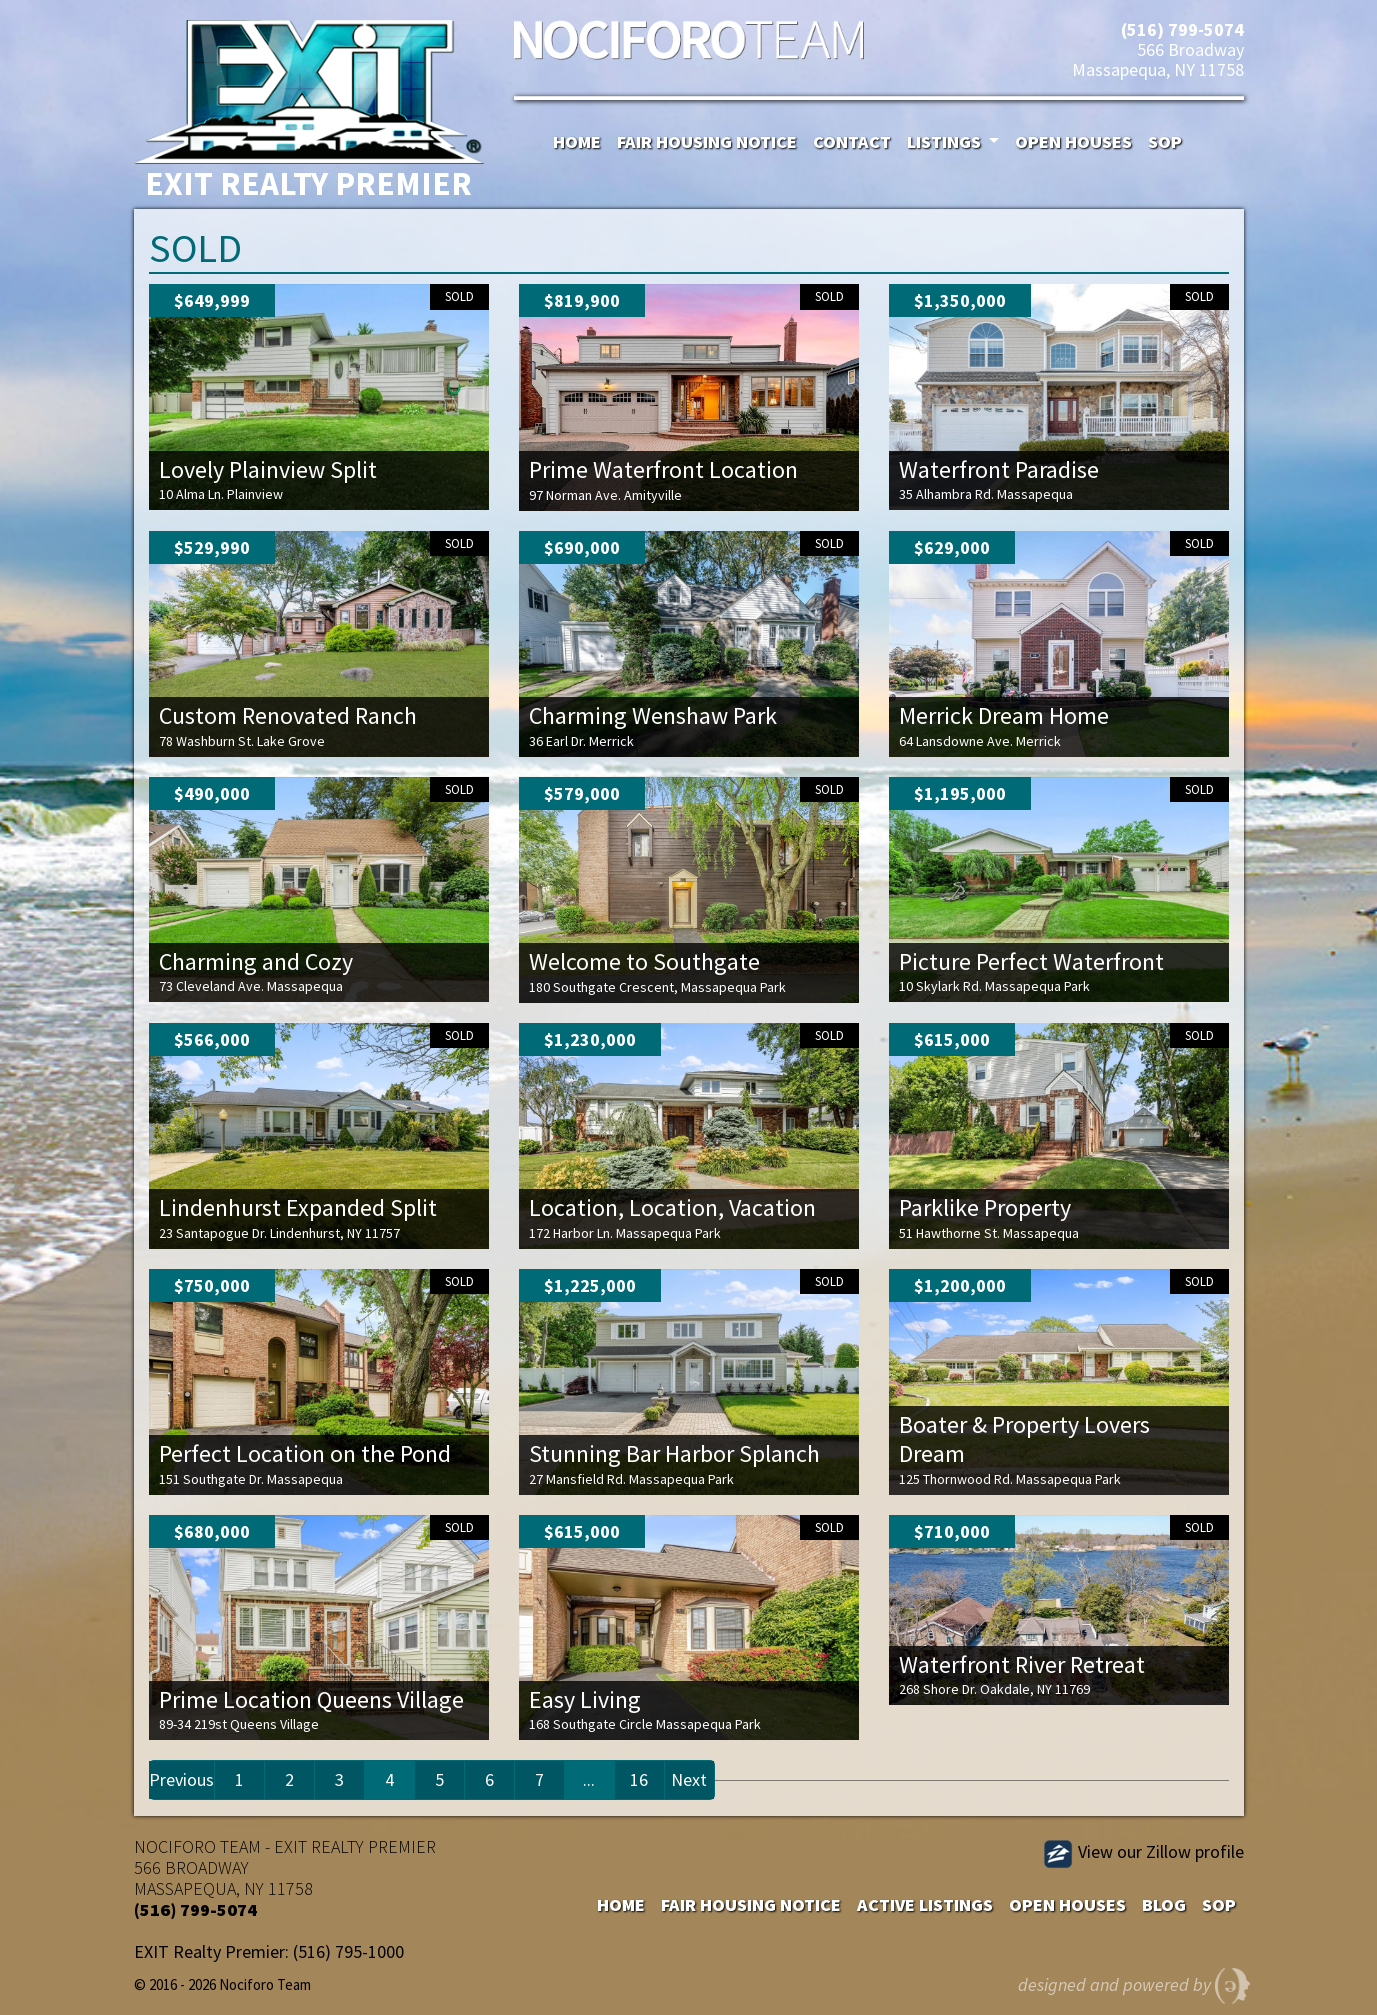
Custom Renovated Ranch (288, 715)
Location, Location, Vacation (672, 1207)
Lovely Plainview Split (268, 469)
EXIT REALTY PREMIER (355, 1846)
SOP (1165, 141)
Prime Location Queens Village (311, 1699)
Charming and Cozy (256, 961)
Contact (852, 141)
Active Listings (925, 1904)
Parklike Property (985, 1207)
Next (689, 1779)
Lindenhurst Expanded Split (298, 1207)
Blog (1164, 1904)
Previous (181, 1779)
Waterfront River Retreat (1022, 1664)
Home (577, 141)
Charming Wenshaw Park (653, 715)
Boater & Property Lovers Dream (1024, 1439)
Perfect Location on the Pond (305, 1453)
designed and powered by (1134, 1981)
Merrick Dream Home (1004, 715)
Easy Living (585, 1699)
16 (639, 1779)
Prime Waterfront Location (663, 469)
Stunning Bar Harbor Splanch (674, 1453)
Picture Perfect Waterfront (1031, 961)
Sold (459, 296)
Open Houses (1073, 141)
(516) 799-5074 (1182, 29)
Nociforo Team (689, 45)
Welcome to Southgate (644, 961)
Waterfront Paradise (999, 469)
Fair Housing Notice (707, 141)
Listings (946, 141)
